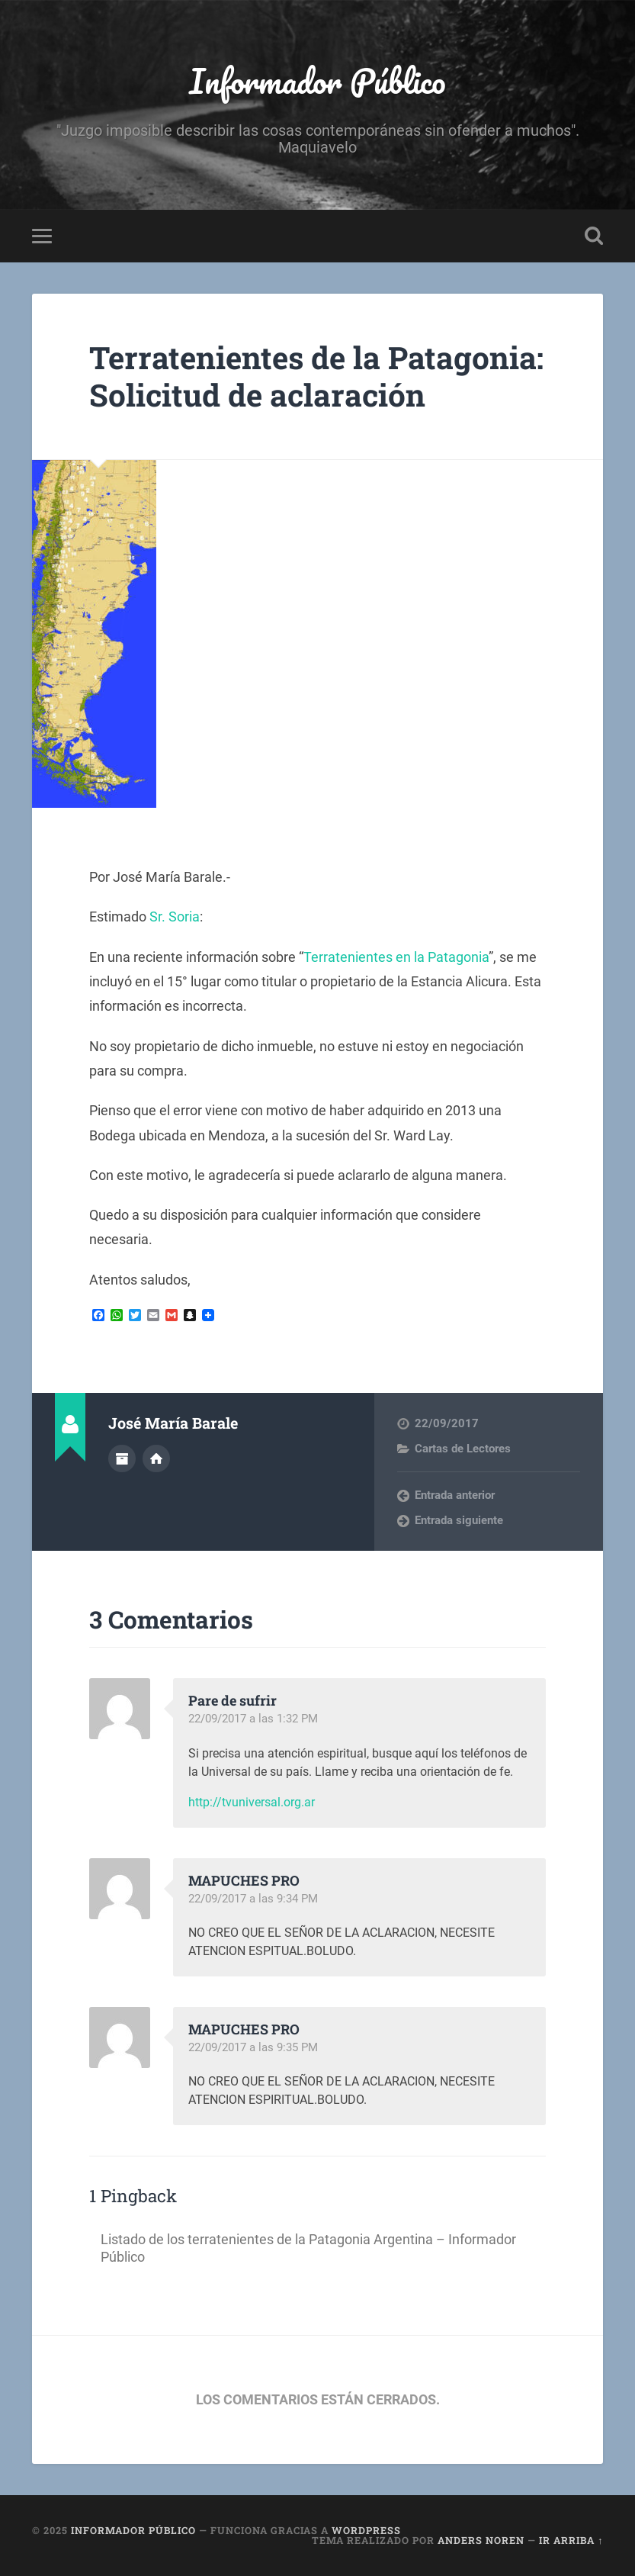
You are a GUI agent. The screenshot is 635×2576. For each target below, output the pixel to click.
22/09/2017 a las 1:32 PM (253, 1718)
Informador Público (317, 80)
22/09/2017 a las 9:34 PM (253, 1898)
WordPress (366, 2530)
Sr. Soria (174, 917)
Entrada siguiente (459, 1520)
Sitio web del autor (156, 1458)
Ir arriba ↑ (571, 2540)
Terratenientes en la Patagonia (396, 957)
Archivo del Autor (122, 1458)
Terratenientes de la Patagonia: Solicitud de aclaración (316, 376)
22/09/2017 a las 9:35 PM (253, 2047)
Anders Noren (481, 2540)
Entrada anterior (455, 1495)
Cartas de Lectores (463, 1448)
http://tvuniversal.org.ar (251, 1802)
